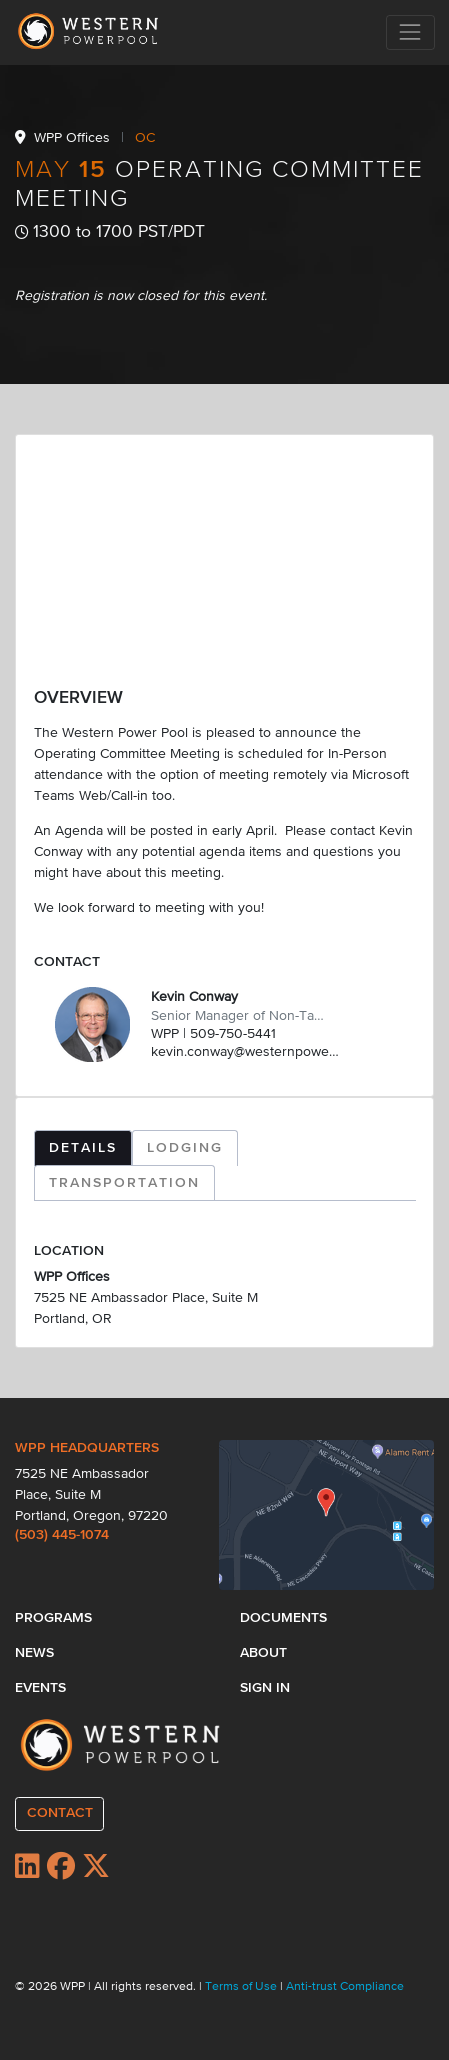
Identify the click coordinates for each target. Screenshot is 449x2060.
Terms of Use (242, 1987)
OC (145, 138)
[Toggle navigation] (410, 32)
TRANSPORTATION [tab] (124, 1183)
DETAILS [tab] (83, 1148)
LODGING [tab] (185, 1148)
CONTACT (60, 1813)
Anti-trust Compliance (345, 1987)
